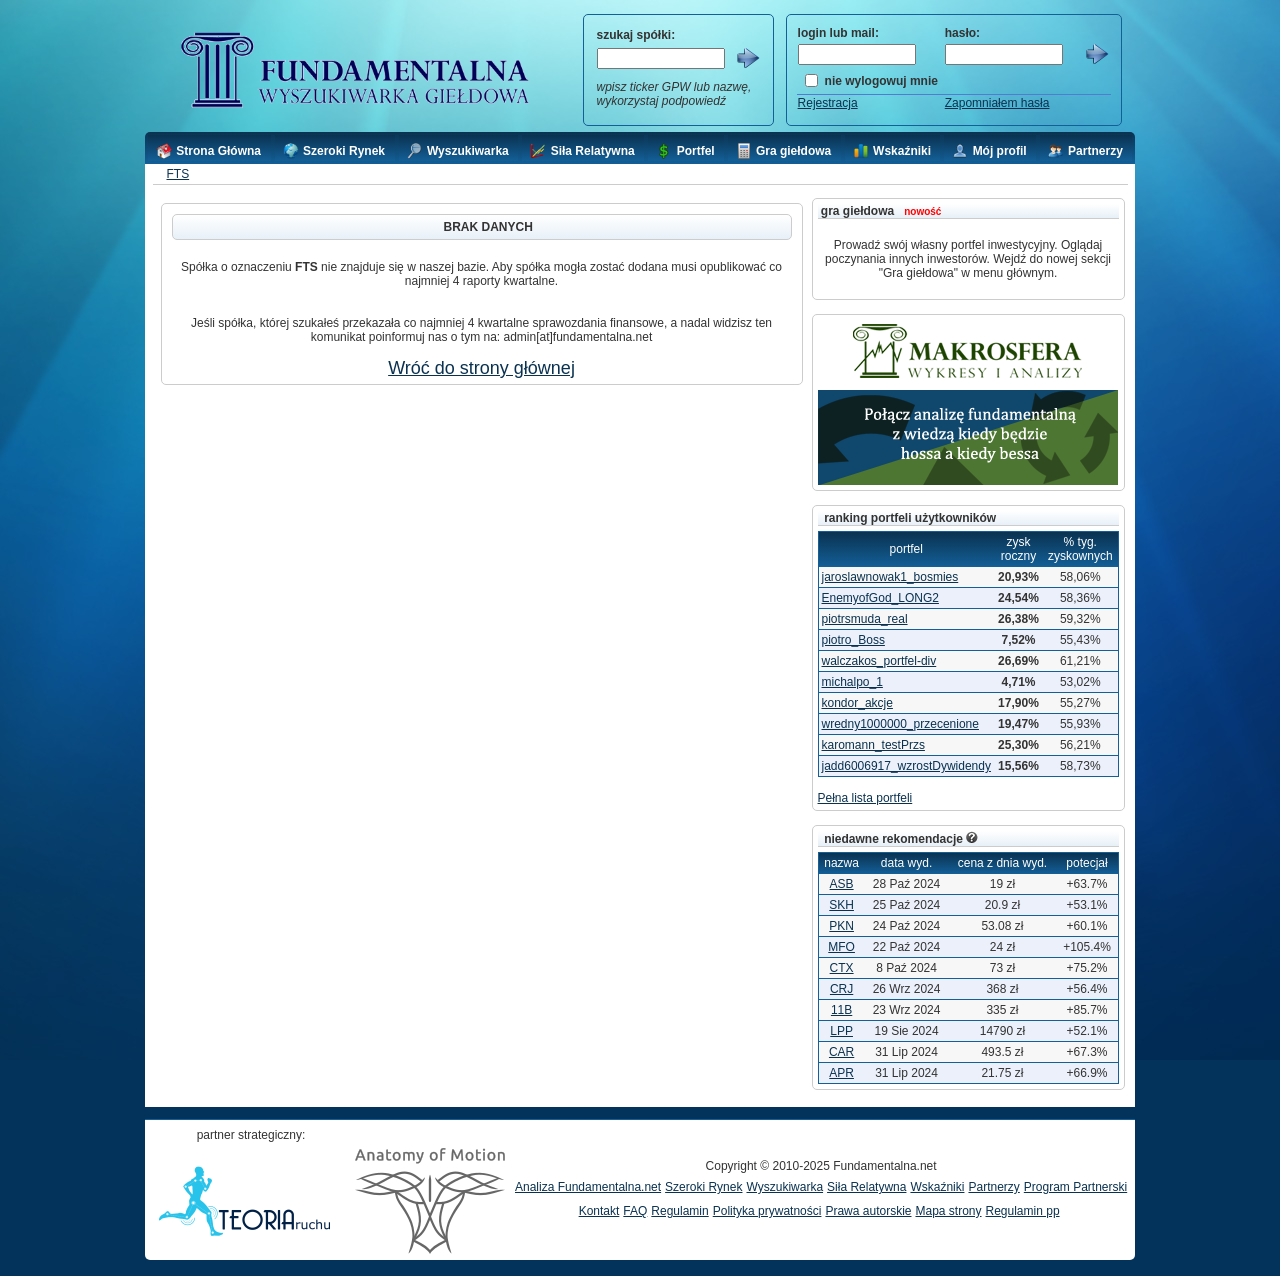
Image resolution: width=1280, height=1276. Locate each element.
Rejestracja (828, 103)
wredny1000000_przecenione (900, 724)
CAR (841, 1052)
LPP (841, 1031)
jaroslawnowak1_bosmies (890, 577)
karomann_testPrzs (873, 745)
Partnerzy (993, 1187)
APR (841, 1073)
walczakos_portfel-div (879, 661)
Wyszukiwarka (784, 1187)
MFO (841, 947)
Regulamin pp (1023, 1211)
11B (841, 1010)
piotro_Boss (853, 640)
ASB (842, 884)
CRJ (841, 989)
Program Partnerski (1075, 1187)
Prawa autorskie (868, 1211)
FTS (177, 174)
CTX (842, 968)
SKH (841, 905)
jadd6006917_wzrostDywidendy (906, 766)
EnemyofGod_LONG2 (880, 598)
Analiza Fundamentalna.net (588, 1187)
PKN (841, 926)
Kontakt (599, 1211)
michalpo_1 (852, 682)
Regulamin (679, 1211)
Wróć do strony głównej (481, 368)
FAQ (635, 1211)
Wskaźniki (937, 1187)
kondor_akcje (857, 703)
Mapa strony (948, 1211)
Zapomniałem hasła (997, 103)
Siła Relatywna (866, 1187)
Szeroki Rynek (703, 1187)
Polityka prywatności (767, 1211)
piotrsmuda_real (865, 619)
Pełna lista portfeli (865, 798)
